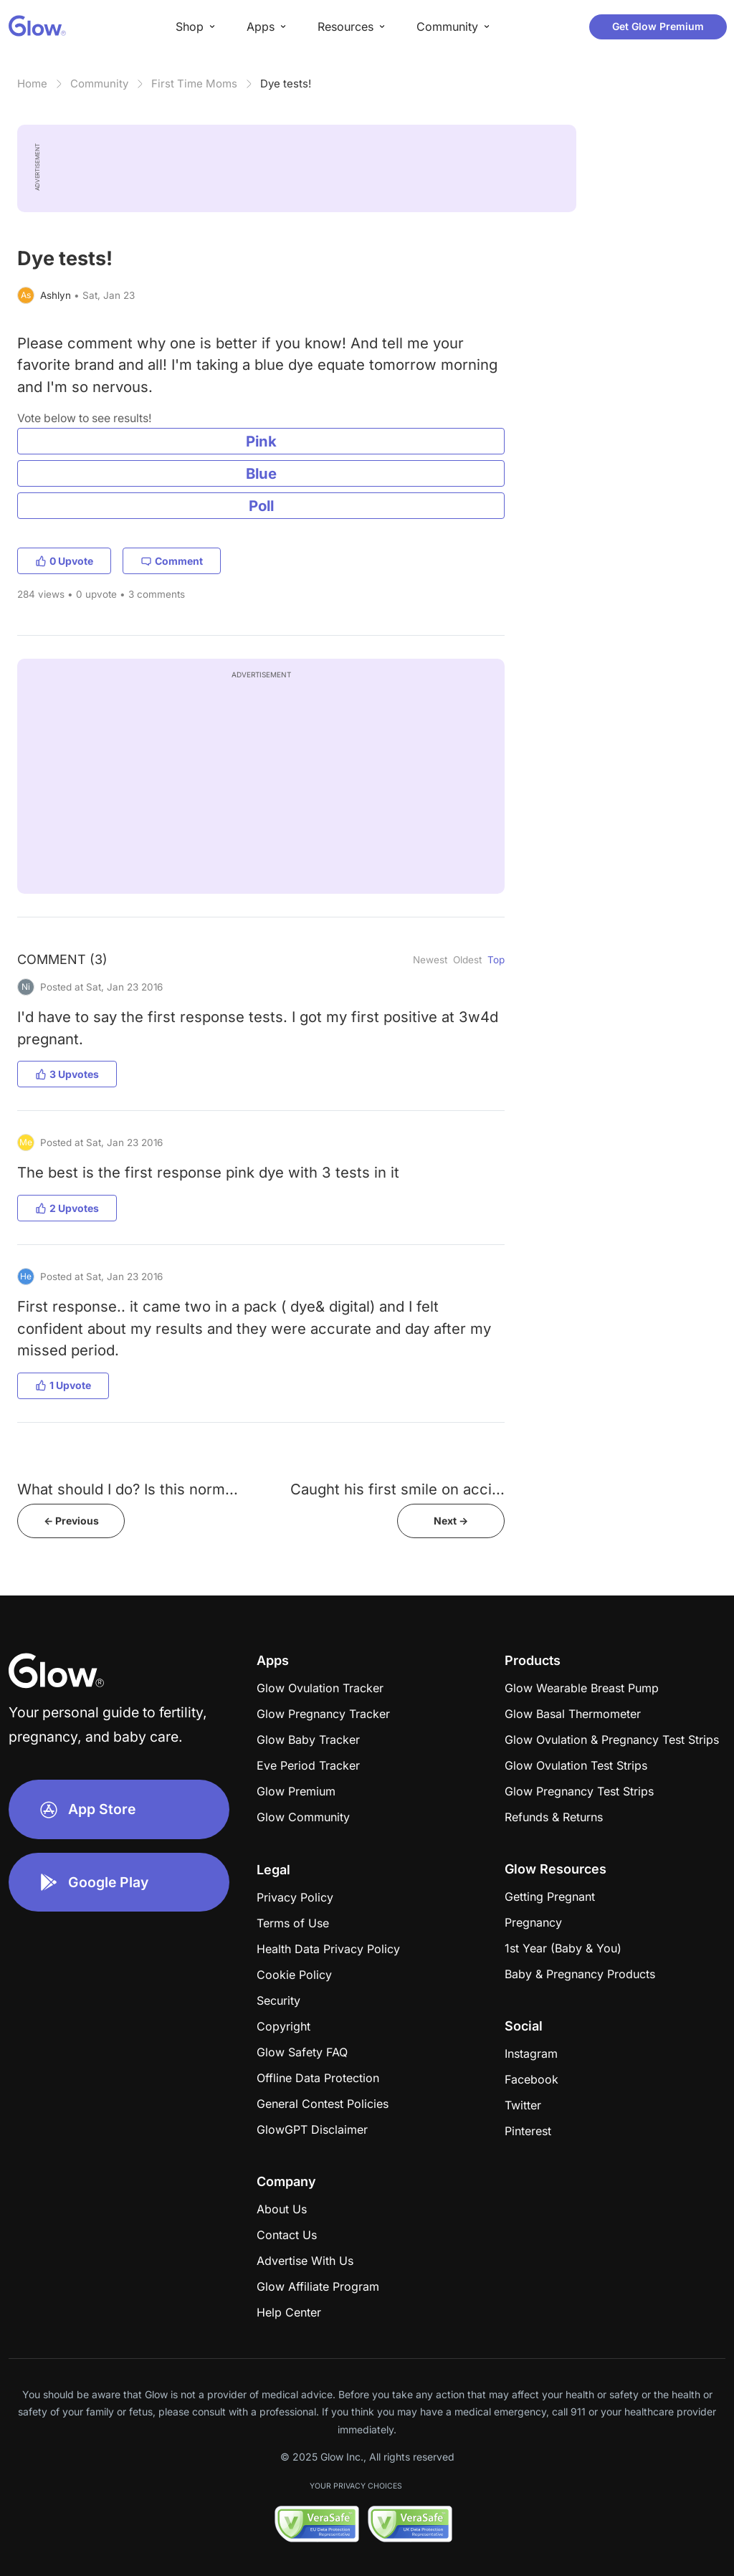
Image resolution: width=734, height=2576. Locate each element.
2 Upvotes (67, 1208)
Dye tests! (285, 83)
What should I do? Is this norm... (127, 1489)
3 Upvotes (67, 1074)
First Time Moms (194, 83)
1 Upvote (63, 1385)
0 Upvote (64, 561)
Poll (261, 506)
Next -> (451, 1520)
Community (99, 83)
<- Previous (71, 1520)
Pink (261, 441)
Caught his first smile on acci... (397, 1489)
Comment (171, 561)
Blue (261, 473)
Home (32, 83)
